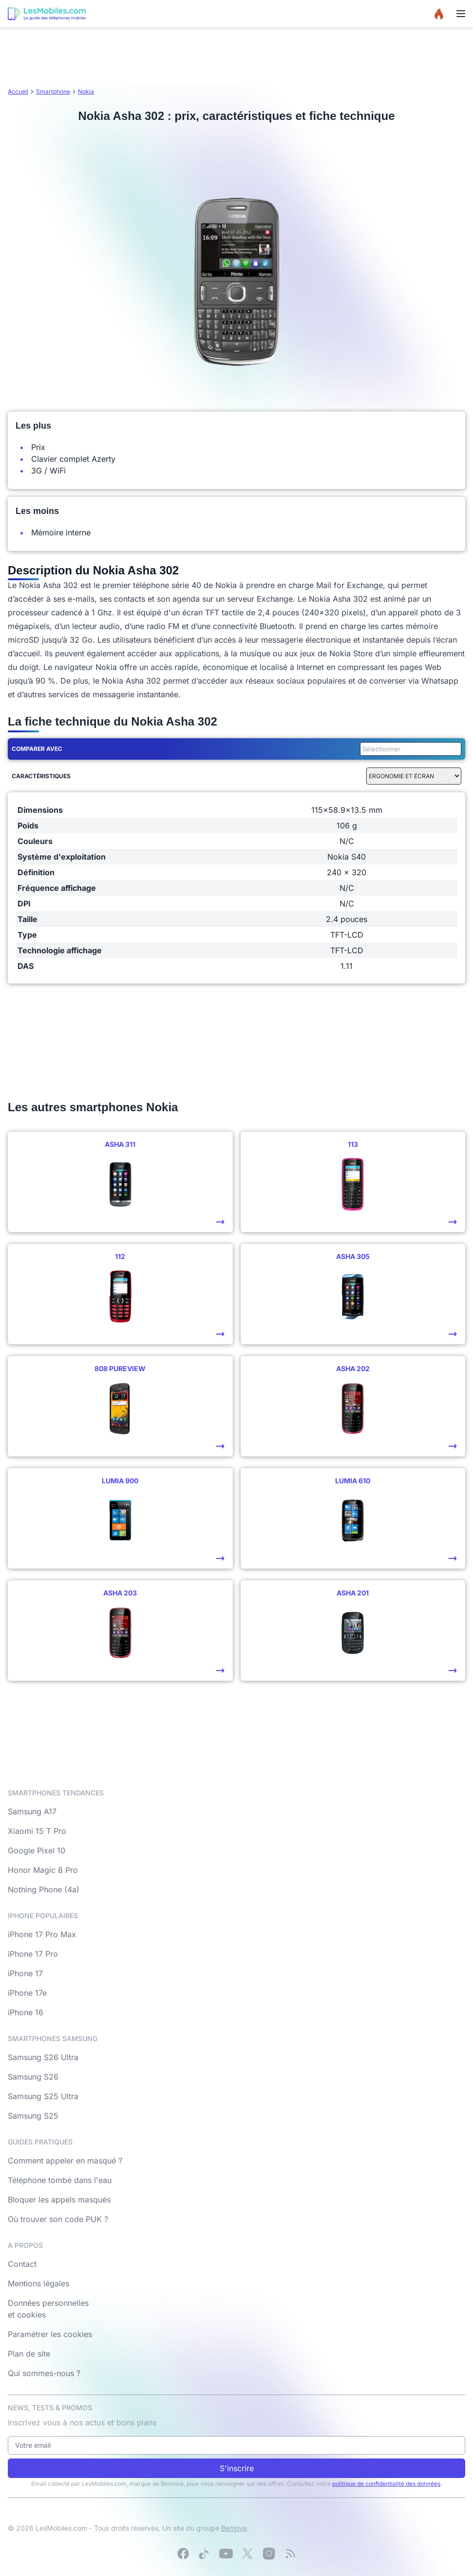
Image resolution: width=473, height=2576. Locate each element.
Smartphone (53, 91)
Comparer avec (37, 748)
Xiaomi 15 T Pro (37, 1831)
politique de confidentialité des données (386, 2483)
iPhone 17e (27, 1993)
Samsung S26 (33, 2077)
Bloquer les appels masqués (59, 2199)
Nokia (86, 91)
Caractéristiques (41, 776)
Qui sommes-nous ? (44, 2373)
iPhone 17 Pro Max (42, 1934)
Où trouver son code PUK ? (58, 2219)
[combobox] (408, 749)
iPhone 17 (25, 1973)
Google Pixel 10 (36, 1850)
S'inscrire (237, 2468)
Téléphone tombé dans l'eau (60, 2180)
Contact (22, 2264)
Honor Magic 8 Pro (43, 1870)
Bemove (234, 2528)
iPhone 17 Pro (33, 1954)
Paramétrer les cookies (50, 2334)
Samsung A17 (32, 1811)
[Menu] (460, 14)
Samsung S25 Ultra (43, 2096)
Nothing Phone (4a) (43, 1889)
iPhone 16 (25, 2012)
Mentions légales (38, 2283)
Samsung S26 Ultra (43, 2057)
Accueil (18, 91)
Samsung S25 (33, 2116)
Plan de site (29, 2354)
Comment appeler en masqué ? (65, 2160)
